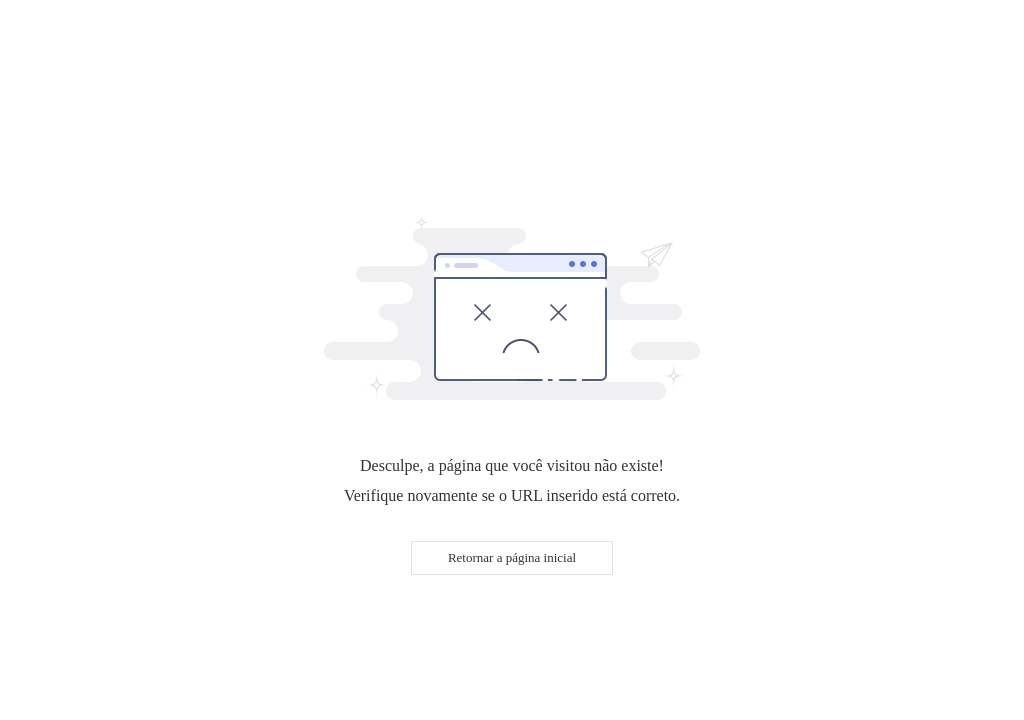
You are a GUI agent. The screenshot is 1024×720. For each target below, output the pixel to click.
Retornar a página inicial (512, 557)
